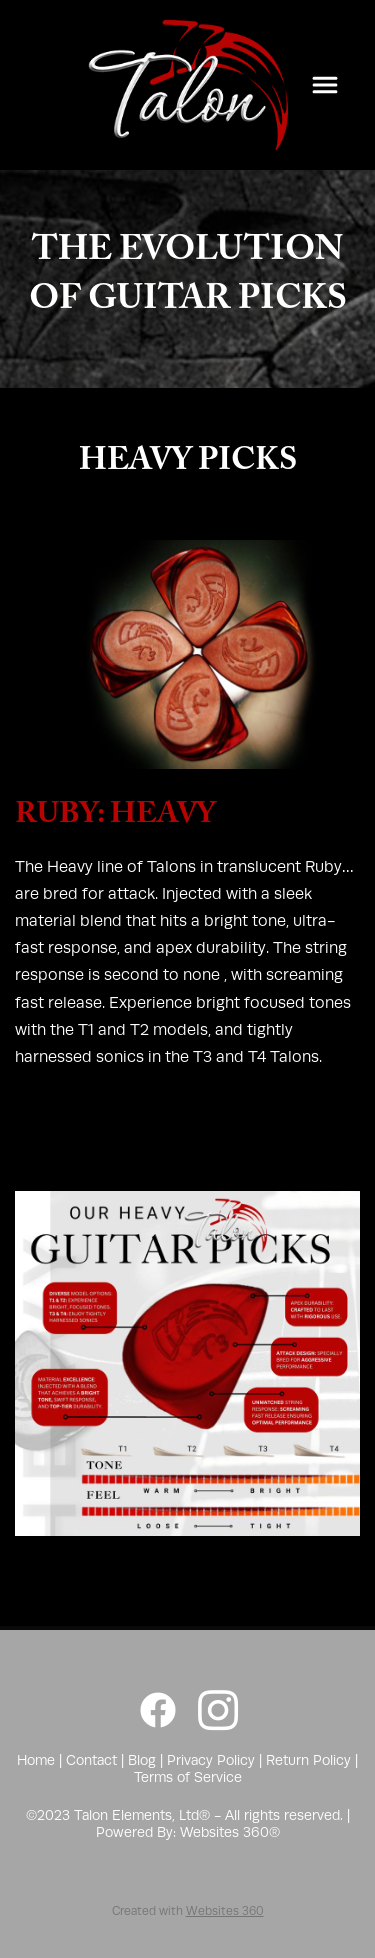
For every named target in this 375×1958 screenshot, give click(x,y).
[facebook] (158, 1711)
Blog (142, 1760)
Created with (188, 1911)
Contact (91, 1760)
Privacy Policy (211, 1760)
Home (38, 1760)
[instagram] (218, 1711)
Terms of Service (188, 1777)
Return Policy (308, 1760)
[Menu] (325, 85)
